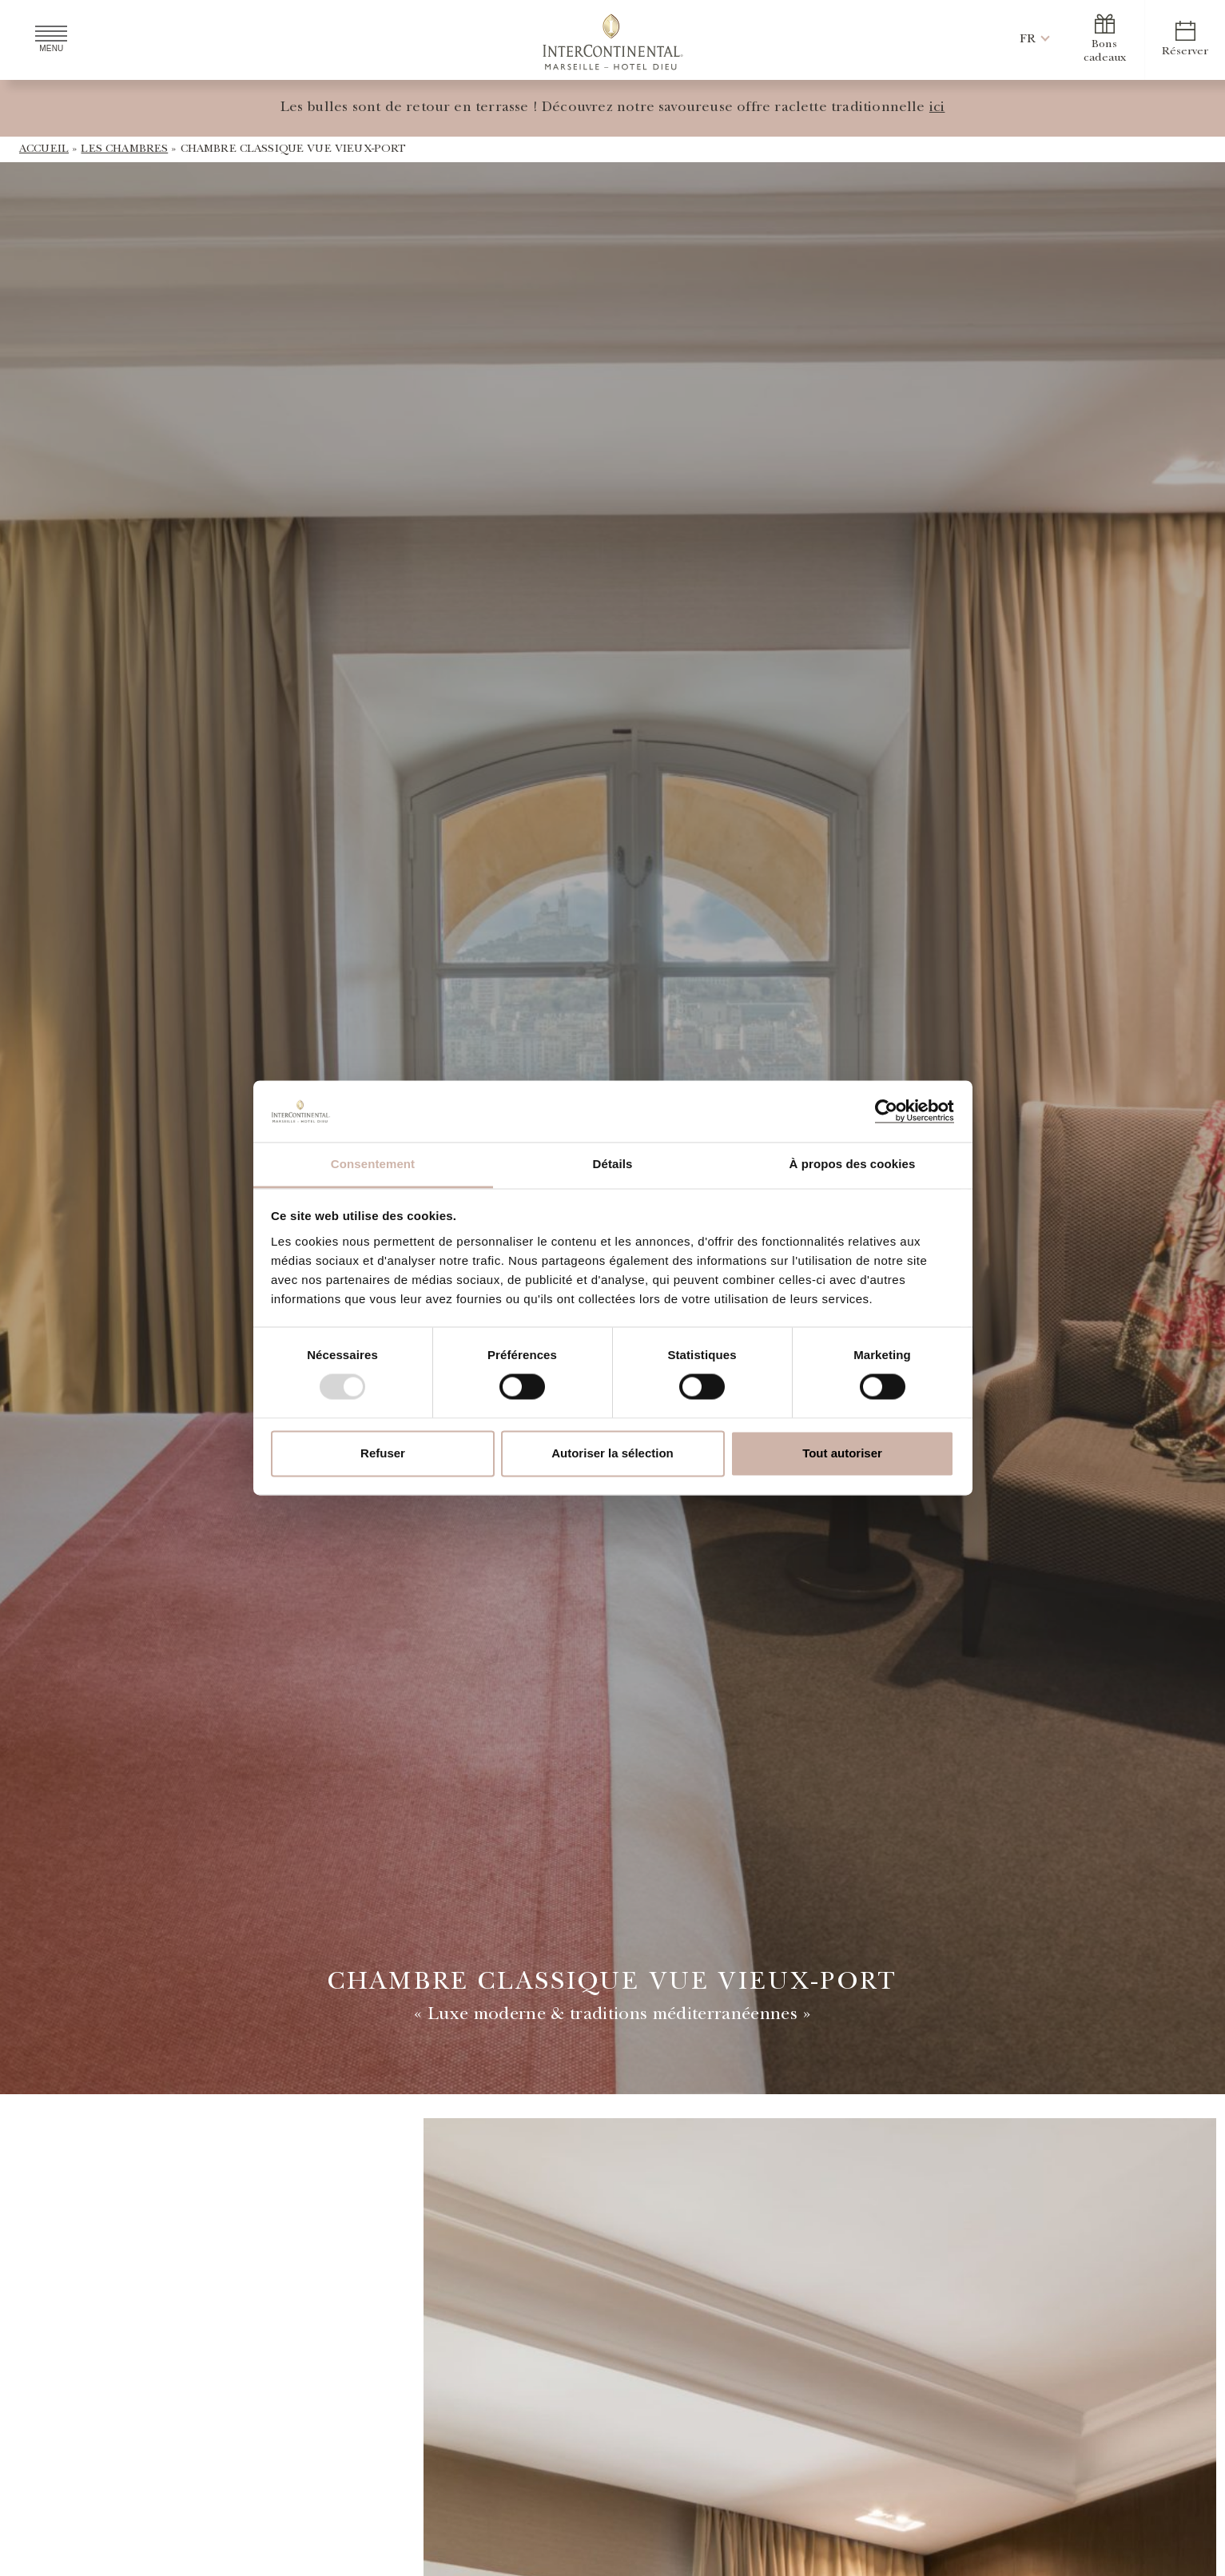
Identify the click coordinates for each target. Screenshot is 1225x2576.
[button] (1028, 39)
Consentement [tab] (373, 1164)
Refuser (382, 1453)
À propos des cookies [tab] (852, 1164)
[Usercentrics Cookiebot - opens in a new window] (884, 1111)
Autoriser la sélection (612, 1453)
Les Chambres (124, 149)
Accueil (44, 149)
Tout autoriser (842, 1453)
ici (937, 108)
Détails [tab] (613, 1164)
